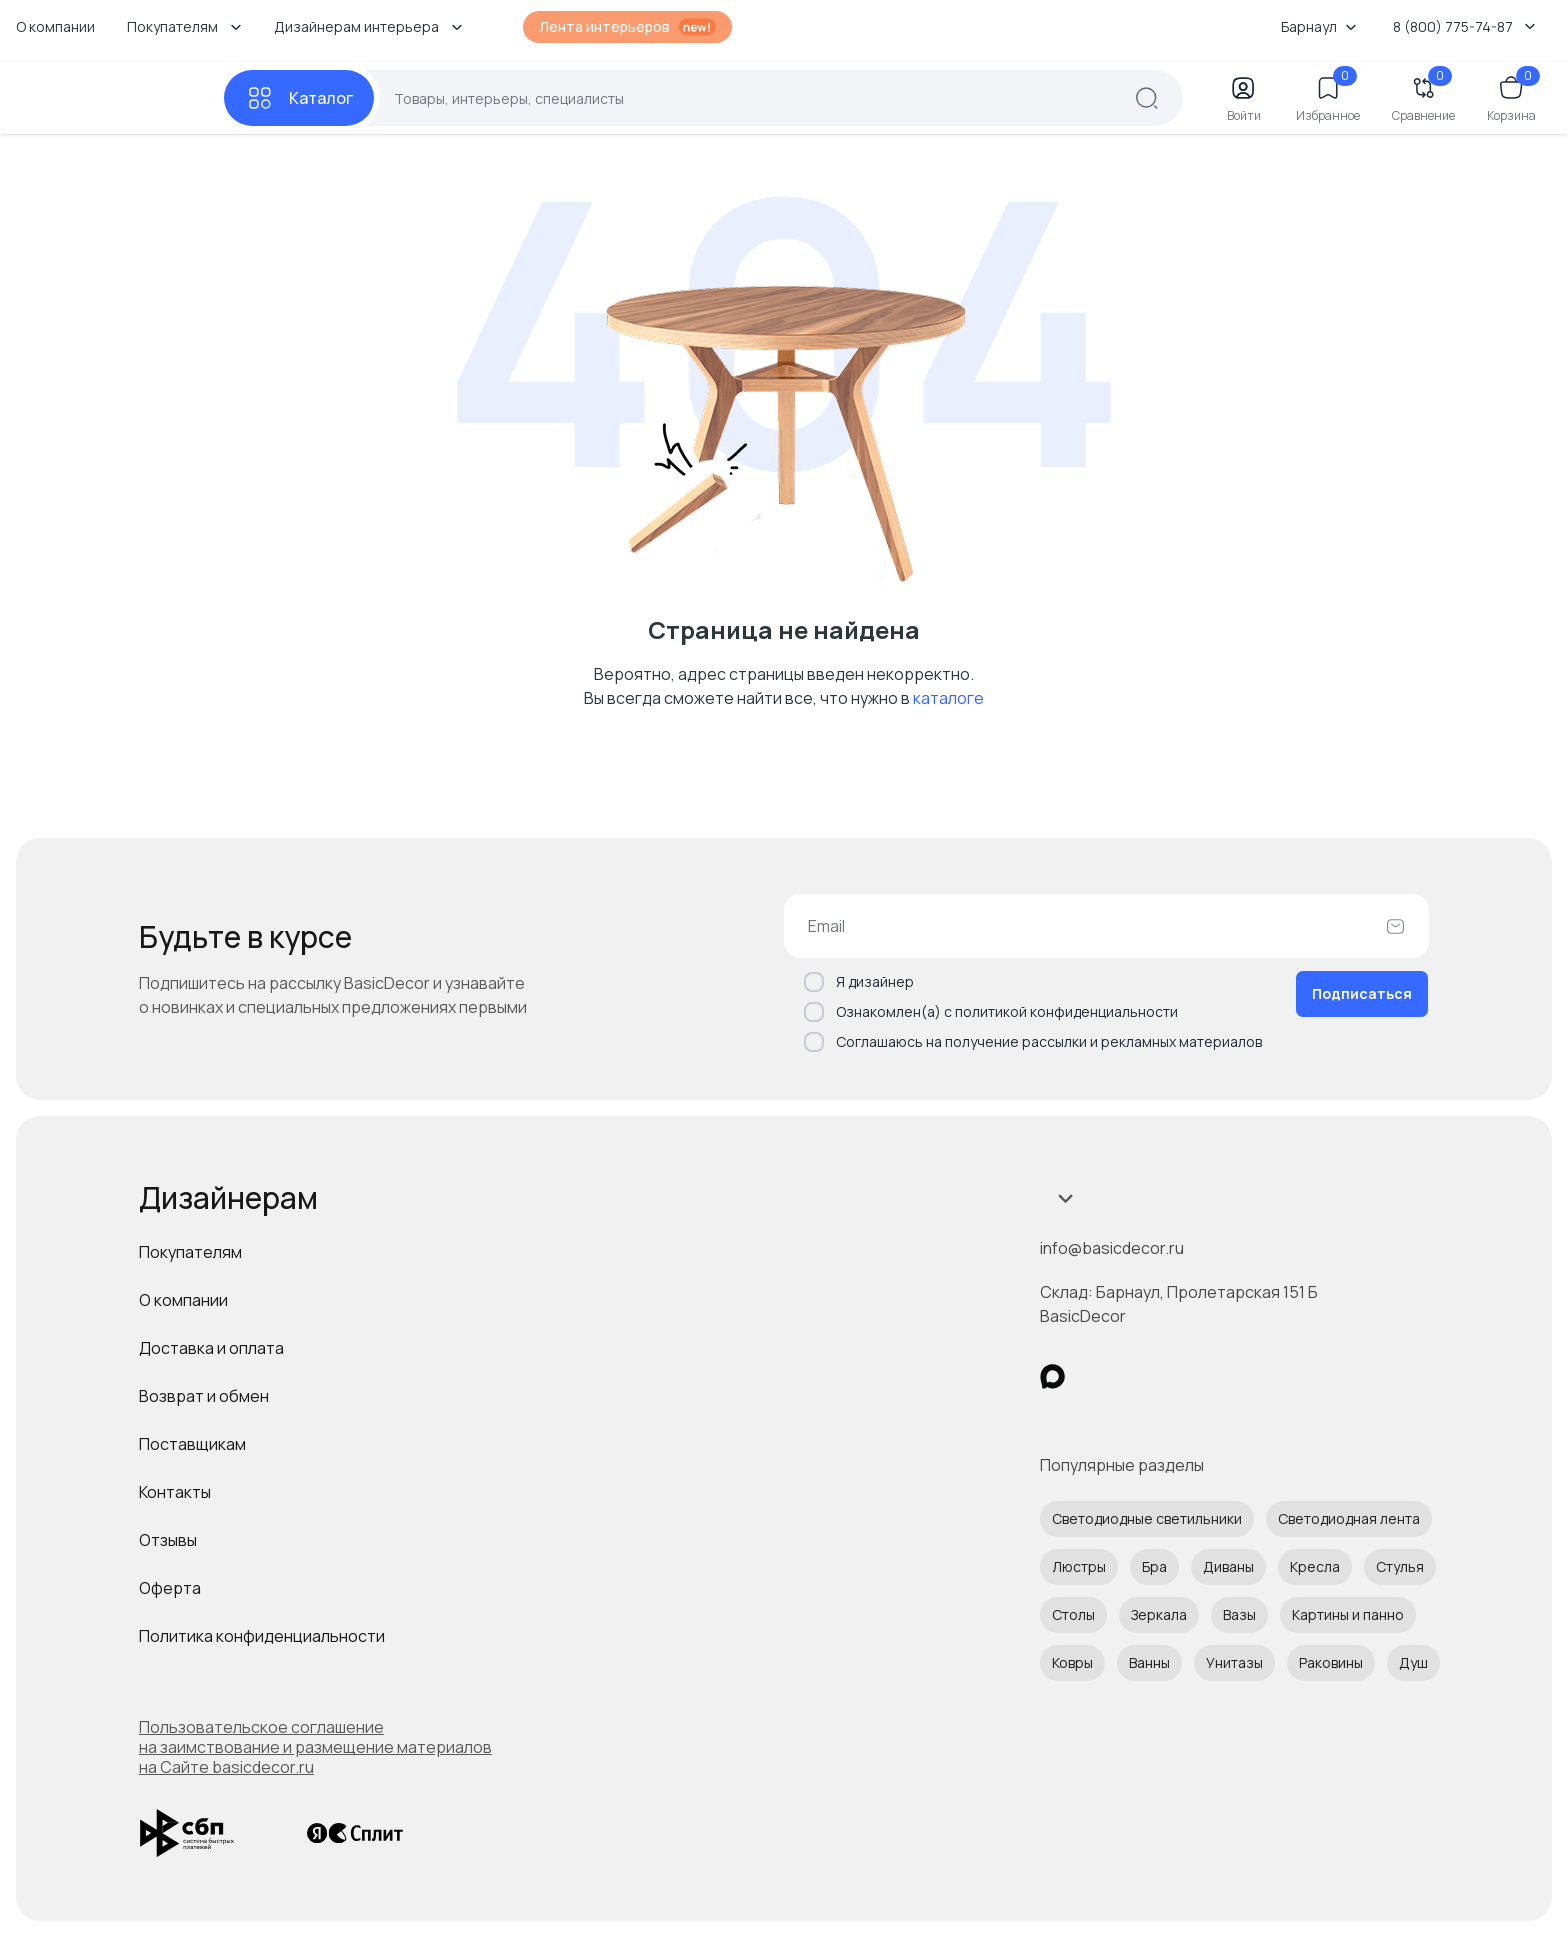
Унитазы (1234, 1662)
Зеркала (1159, 1614)
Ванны (1149, 1662)
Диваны (1228, 1566)
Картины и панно (1348, 1614)
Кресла (1315, 1566)
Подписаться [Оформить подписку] (1362, 993)
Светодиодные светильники (1147, 1518)
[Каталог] (299, 98)
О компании (55, 26)
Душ (1413, 1662)
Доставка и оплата (211, 1348)
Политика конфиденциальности (262, 1636)
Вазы (1239, 1614)
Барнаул (1319, 26)
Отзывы (168, 1540)
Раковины (1331, 1662)
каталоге (948, 698)
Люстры (1079, 1566)
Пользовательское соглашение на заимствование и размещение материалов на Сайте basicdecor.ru (315, 1747)
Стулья (1400, 1566)
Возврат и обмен (204, 1396)
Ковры (1072, 1662)
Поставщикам (192, 1444)
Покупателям (190, 1252)
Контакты (175, 1492)
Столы (1073, 1614)
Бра (1154, 1566)
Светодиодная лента (1349, 1518)
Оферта (170, 1588)
